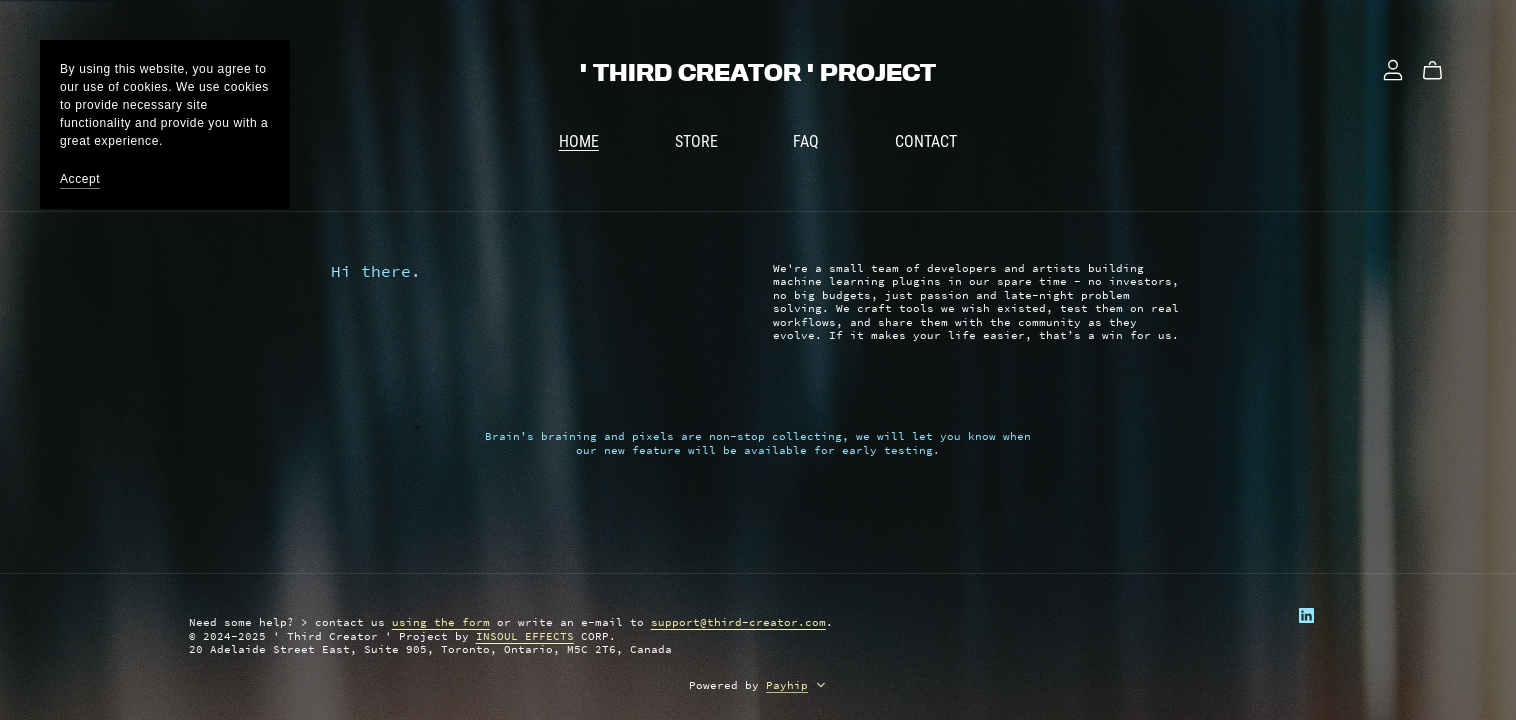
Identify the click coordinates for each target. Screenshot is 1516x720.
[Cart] (1440, 71)
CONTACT (926, 140)
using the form (441, 622)
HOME (579, 140)
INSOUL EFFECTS (525, 636)
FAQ (806, 140)
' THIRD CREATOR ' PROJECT (758, 73)
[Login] (1393, 67)
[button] (821, 687)
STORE (696, 140)
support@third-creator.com (738, 622)
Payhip (787, 685)
